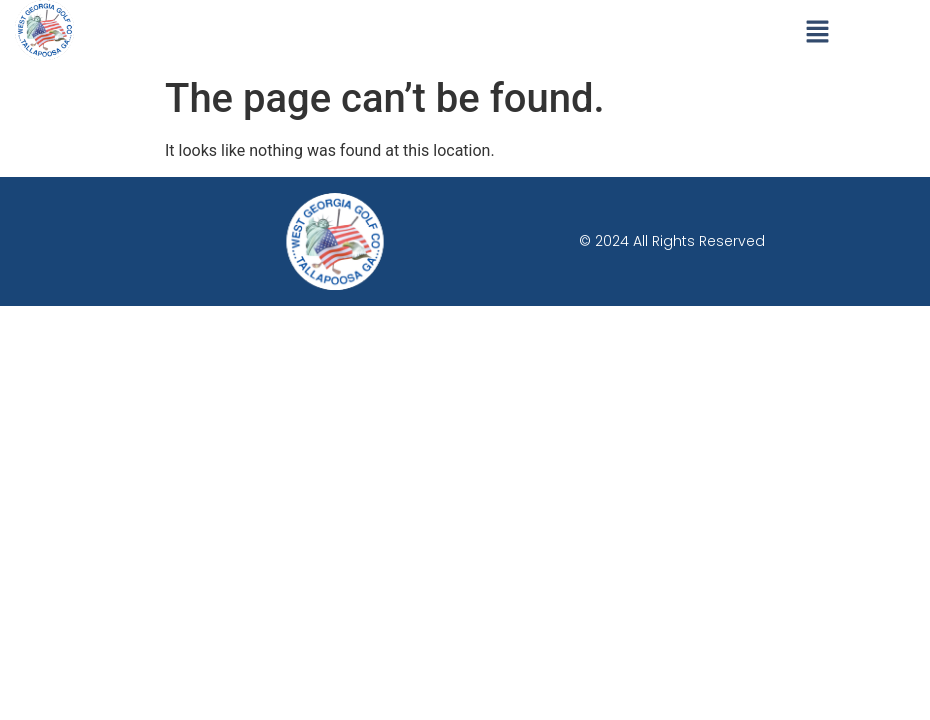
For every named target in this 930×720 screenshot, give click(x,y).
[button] (818, 33)
